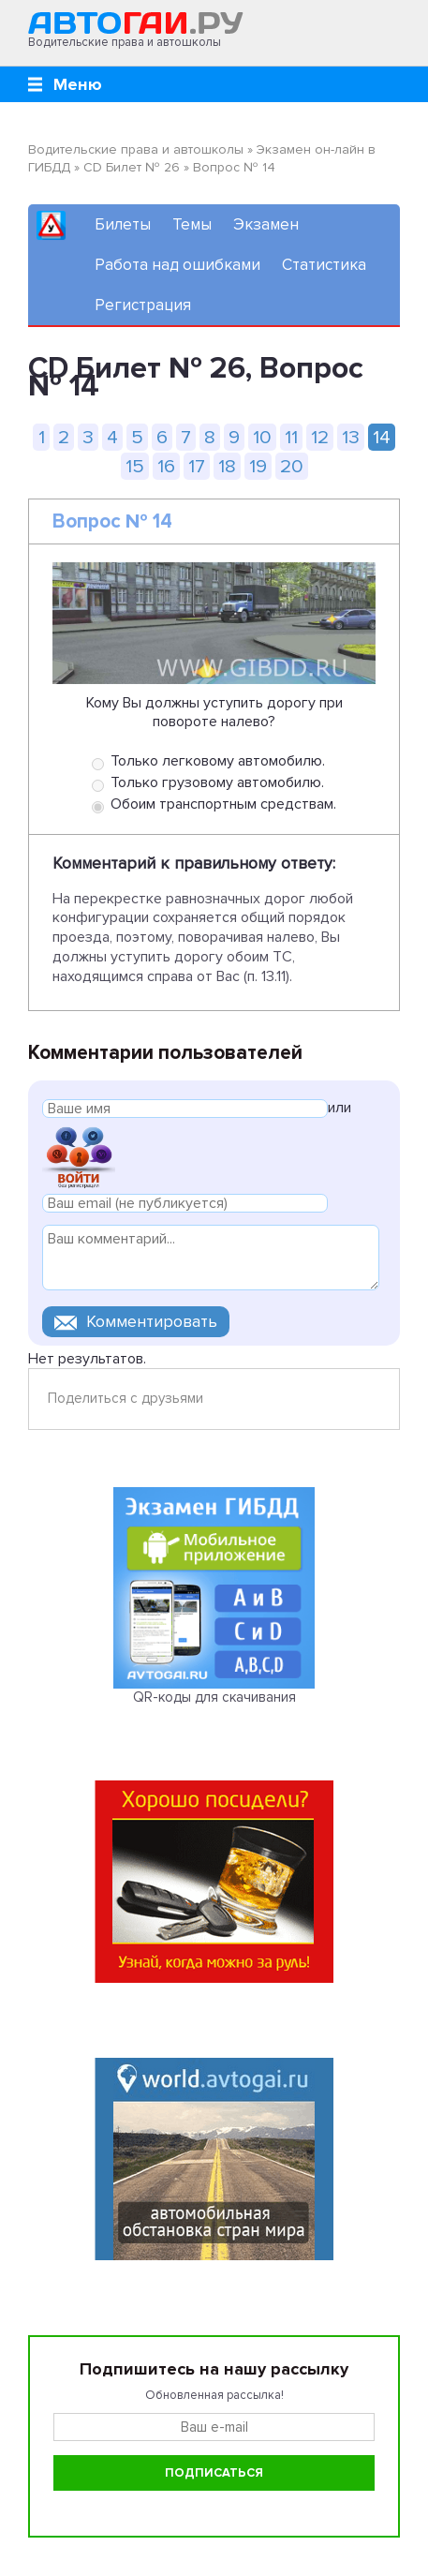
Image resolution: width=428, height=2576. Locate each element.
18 (227, 466)
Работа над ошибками (177, 265)
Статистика (324, 265)
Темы (192, 224)
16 (166, 466)
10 (262, 437)
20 (291, 466)
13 (351, 437)
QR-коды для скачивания (214, 1697)
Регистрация (143, 305)
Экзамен (266, 224)
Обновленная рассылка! (214, 2395)
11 (291, 437)
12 (320, 437)
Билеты (123, 224)
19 (258, 466)
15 (134, 466)
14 (382, 437)
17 (196, 466)
